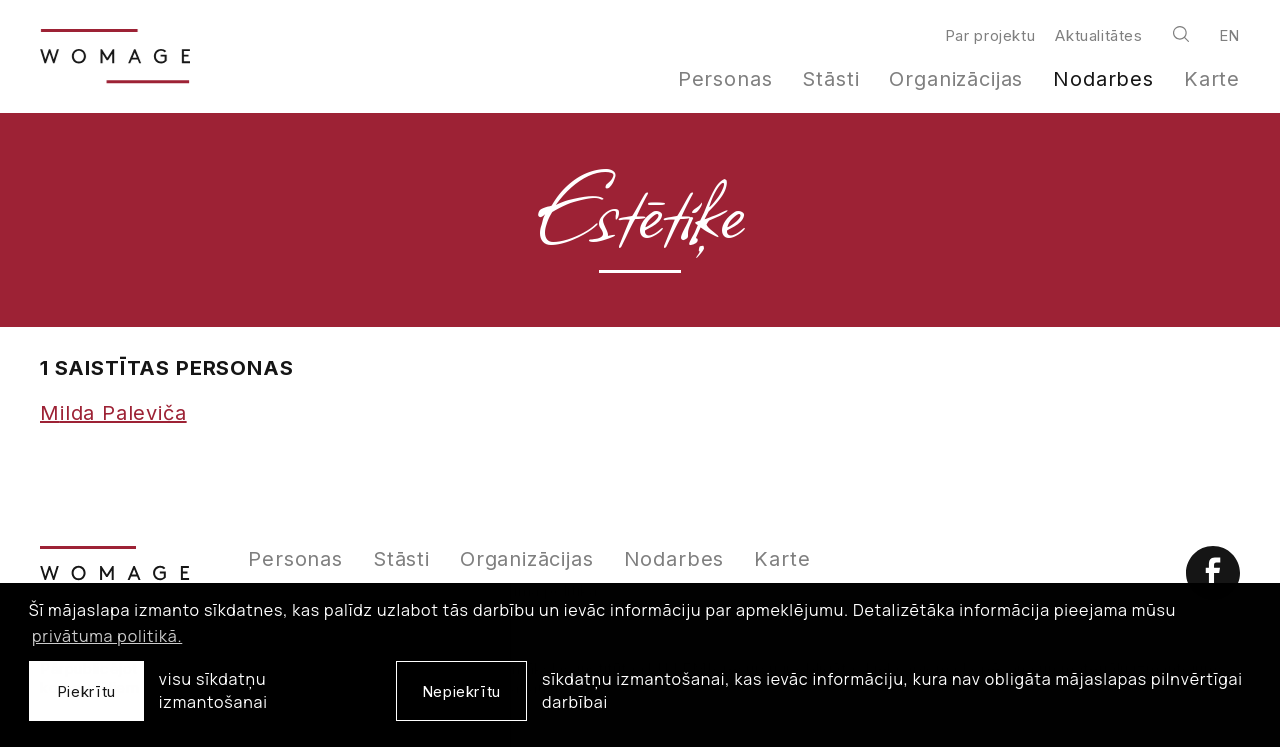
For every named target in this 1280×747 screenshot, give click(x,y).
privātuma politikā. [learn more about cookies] (107, 636)
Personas (725, 79)
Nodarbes (1103, 79)
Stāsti (830, 79)
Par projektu (990, 35)
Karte (1212, 79)
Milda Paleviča (113, 413)
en (1229, 35)
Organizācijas (956, 79)
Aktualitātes (1098, 35)
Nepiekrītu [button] (461, 691)
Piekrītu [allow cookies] (86, 691)
